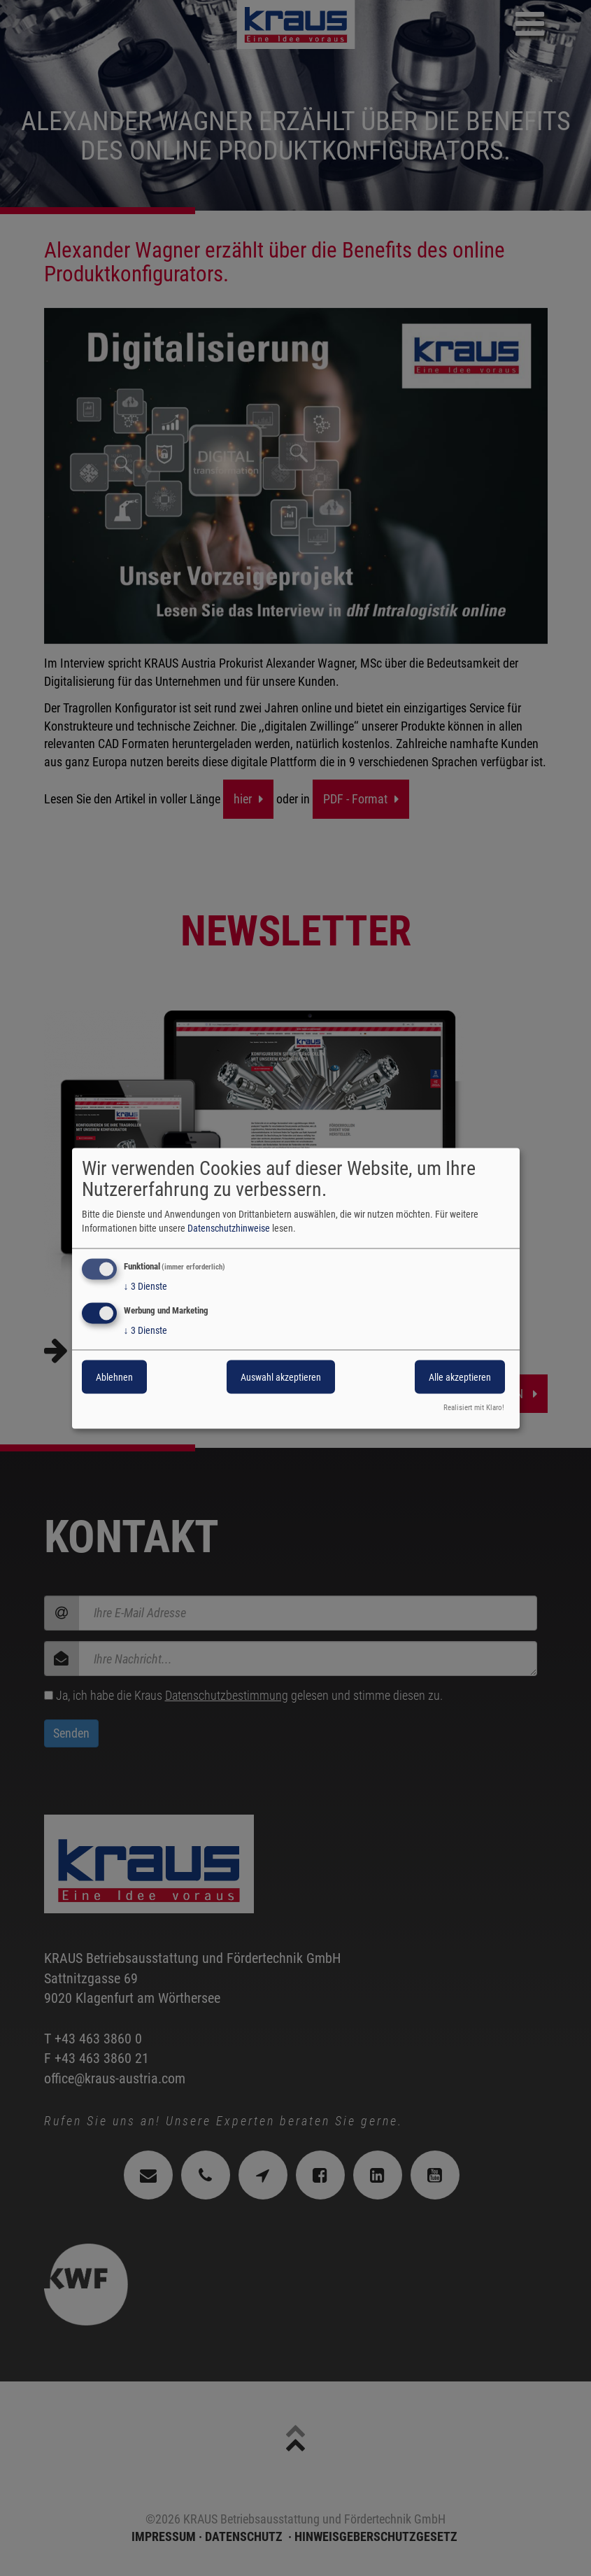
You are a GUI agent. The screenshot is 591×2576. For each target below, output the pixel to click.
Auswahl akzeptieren (281, 1376)
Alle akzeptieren (460, 1376)
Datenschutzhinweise (228, 1227)
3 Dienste (145, 1286)
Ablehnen (114, 1376)
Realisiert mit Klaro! (473, 1407)
